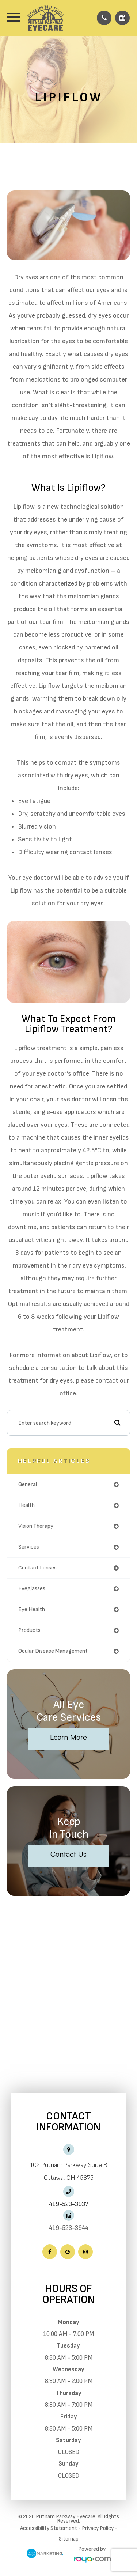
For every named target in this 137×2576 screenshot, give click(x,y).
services (28, 1546)
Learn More (68, 1737)
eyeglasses (31, 1588)
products (29, 1630)
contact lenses (37, 1567)
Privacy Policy (98, 2528)
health (26, 1505)
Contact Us (68, 1854)
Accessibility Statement (48, 2528)
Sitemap (69, 2538)
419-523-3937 (68, 2204)
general (27, 1484)
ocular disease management (53, 1651)
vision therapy (35, 1526)
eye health (31, 1609)
